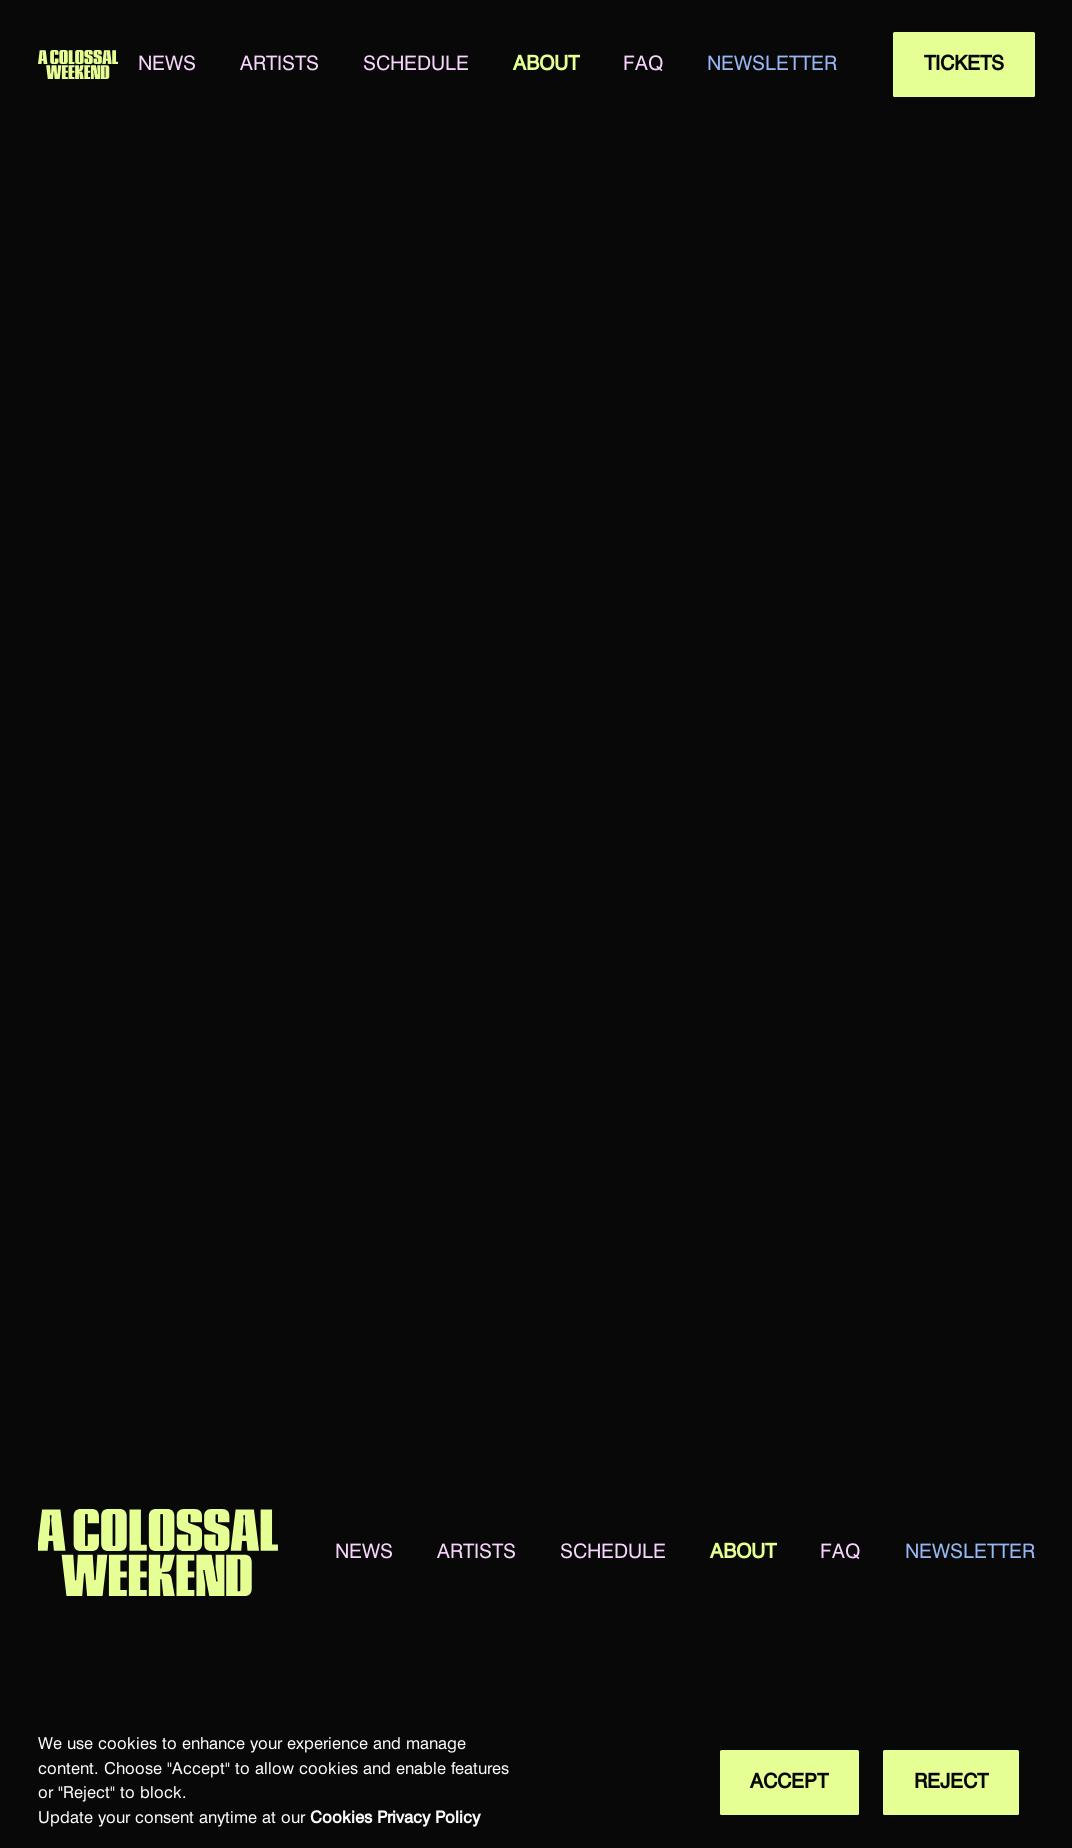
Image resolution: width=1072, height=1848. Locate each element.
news (167, 64)
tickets (964, 64)
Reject (951, 1782)
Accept (789, 1782)
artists (279, 64)
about (546, 64)
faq (643, 64)
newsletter (772, 64)
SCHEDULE (416, 64)
